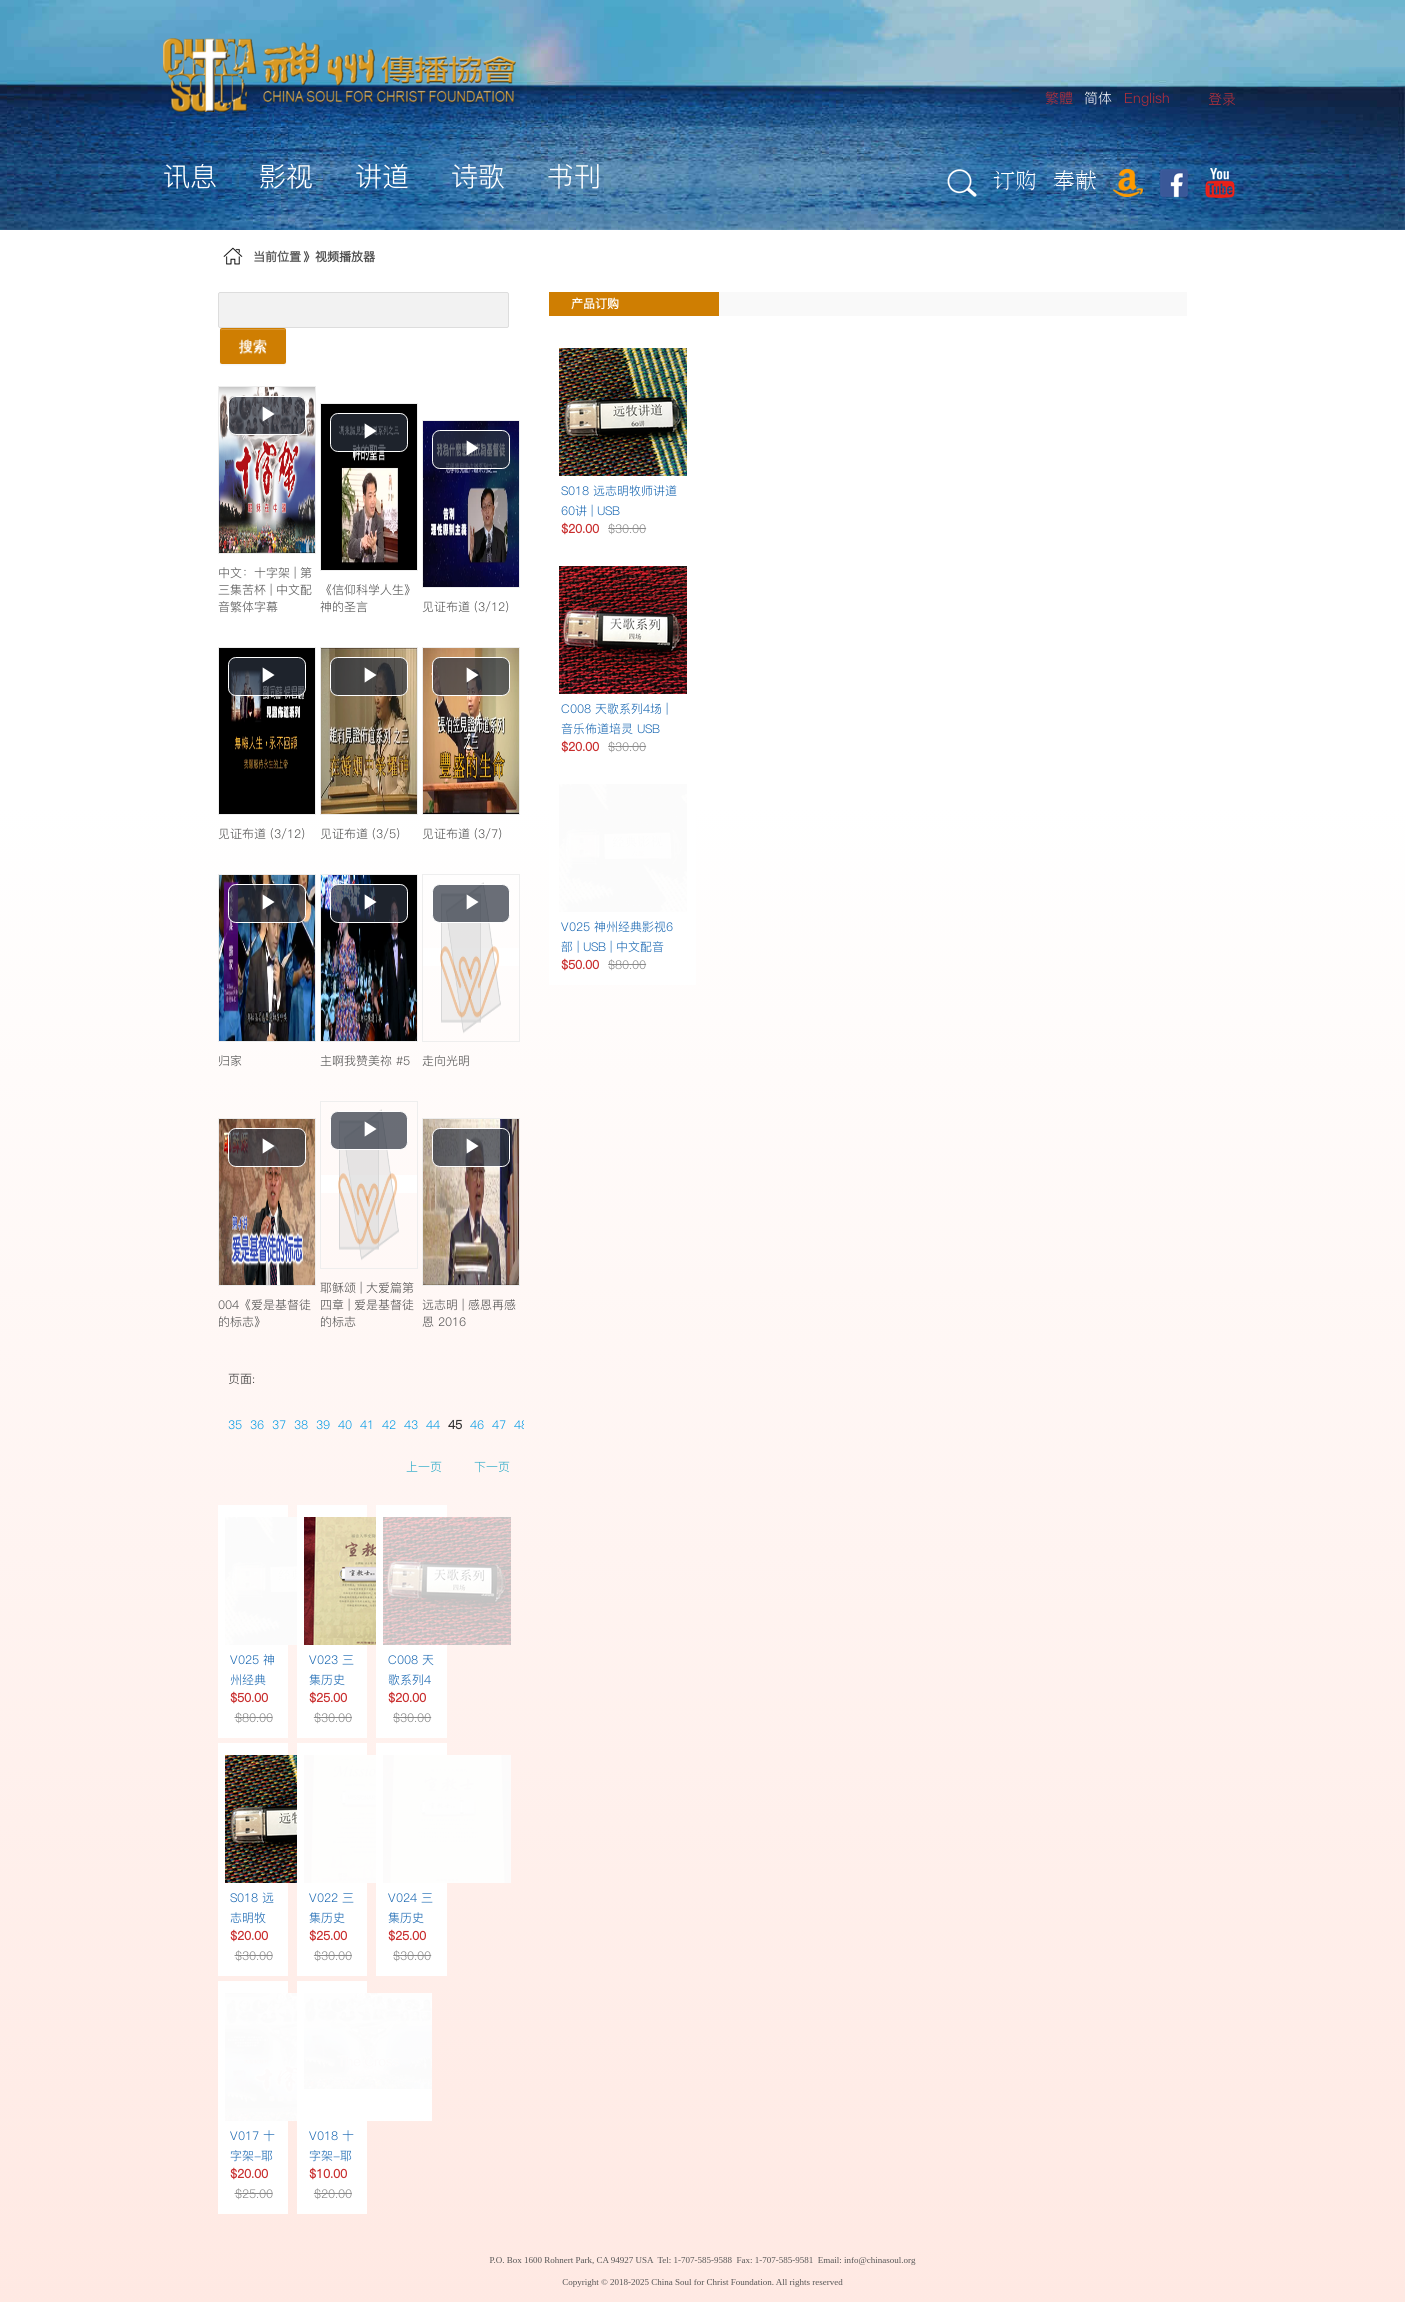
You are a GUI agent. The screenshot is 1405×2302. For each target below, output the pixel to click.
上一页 (424, 1466)
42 (389, 1424)
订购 (1015, 179)
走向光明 (446, 1060)
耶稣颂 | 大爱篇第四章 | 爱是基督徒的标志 (367, 1304)
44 (433, 1424)
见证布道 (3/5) (360, 833)
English (1147, 98)
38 (301, 1424)
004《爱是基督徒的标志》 (264, 1313)
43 (411, 1424)
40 (345, 1424)
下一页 (492, 1466)
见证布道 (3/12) (465, 606)
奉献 (1075, 179)
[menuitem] (1222, 99)
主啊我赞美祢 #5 (365, 1060)
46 (477, 1424)
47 (499, 1424)
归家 (230, 1060)
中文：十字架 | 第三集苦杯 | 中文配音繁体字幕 (265, 589)
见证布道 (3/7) (462, 833)
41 (367, 1424)
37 (279, 1424)
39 (323, 1424)
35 (235, 1424)
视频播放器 (345, 256)
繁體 (1059, 98)
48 (521, 1424)
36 (257, 1424)
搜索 (253, 346)
